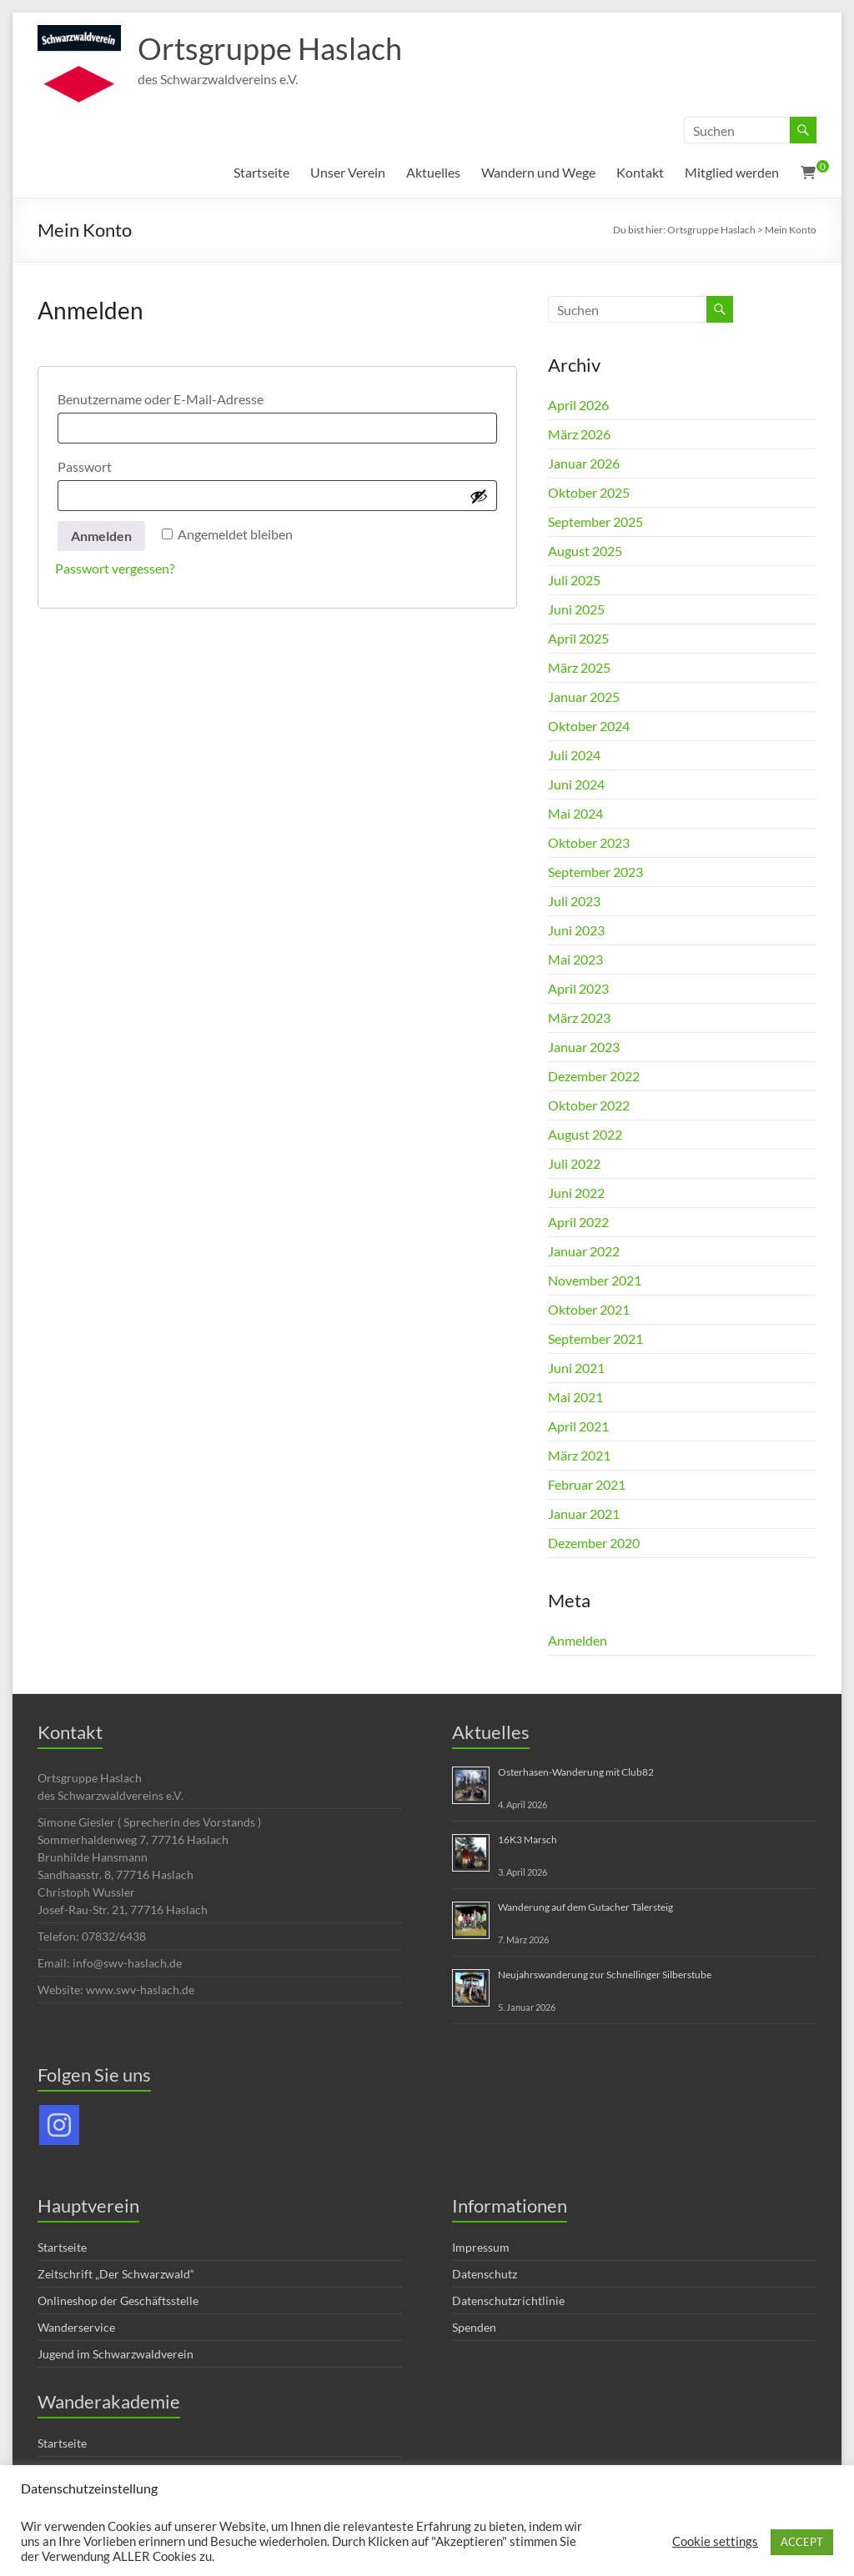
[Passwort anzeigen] (479, 496)
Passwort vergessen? (114, 568)
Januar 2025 (584, 696)
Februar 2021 (586, 1484)
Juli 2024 (574, 755)
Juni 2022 (576, 1192)
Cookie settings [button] (715, 2541)
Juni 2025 (576, 609)
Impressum (481, 2247)
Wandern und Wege (538, 172)
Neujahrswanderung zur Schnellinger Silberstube (604, 1974)
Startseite (261, 172)
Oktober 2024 (589, 726)
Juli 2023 (574, 901)
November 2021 (594, 1280)
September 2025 (595, 521)
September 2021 (595, 1338)
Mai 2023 (575, 959)
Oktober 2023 (589, 842)
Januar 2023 (584, 1047)
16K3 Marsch (527, 1839)
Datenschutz (484, 2274)
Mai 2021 (575, 1397)
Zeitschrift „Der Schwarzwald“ (116, 2274)
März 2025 (579, 667)
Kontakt (640, 172)
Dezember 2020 (594, 1543)
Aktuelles (433, 172)
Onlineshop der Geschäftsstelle (118, 2300)
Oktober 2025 (589, 492)
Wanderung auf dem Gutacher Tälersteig (585, 1907)
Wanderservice (76, 2327)
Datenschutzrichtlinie (508, 2300)
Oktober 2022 (589, 1105)
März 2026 (579, 434)
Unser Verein (347, 172)
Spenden (474, 2327)
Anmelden (101, 536)
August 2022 (585, 1134)
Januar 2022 (584, 1251)
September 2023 (595, 872)
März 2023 (579, 1017)
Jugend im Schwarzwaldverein (115, 2354)
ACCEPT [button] (802, 2541)
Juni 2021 (576, 1368)
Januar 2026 (584, 463)
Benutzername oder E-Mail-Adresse (198, 396)
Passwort (122, 464)
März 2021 (579, 1455)
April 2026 (578, 405)
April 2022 (578, 1222)
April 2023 (578, 988)
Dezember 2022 (594, 1076)
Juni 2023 (576, 930)
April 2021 (578, 1426)
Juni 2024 (576, 784)
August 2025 (585, 551)
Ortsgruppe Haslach (270, 48)
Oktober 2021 (589, 1309)
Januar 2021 (584, 1513)
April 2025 (578, 638)
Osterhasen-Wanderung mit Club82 (576, 1772)
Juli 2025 (574, 580)
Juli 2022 (574, 1163)
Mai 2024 (575, 813)
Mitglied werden (732, 172)
